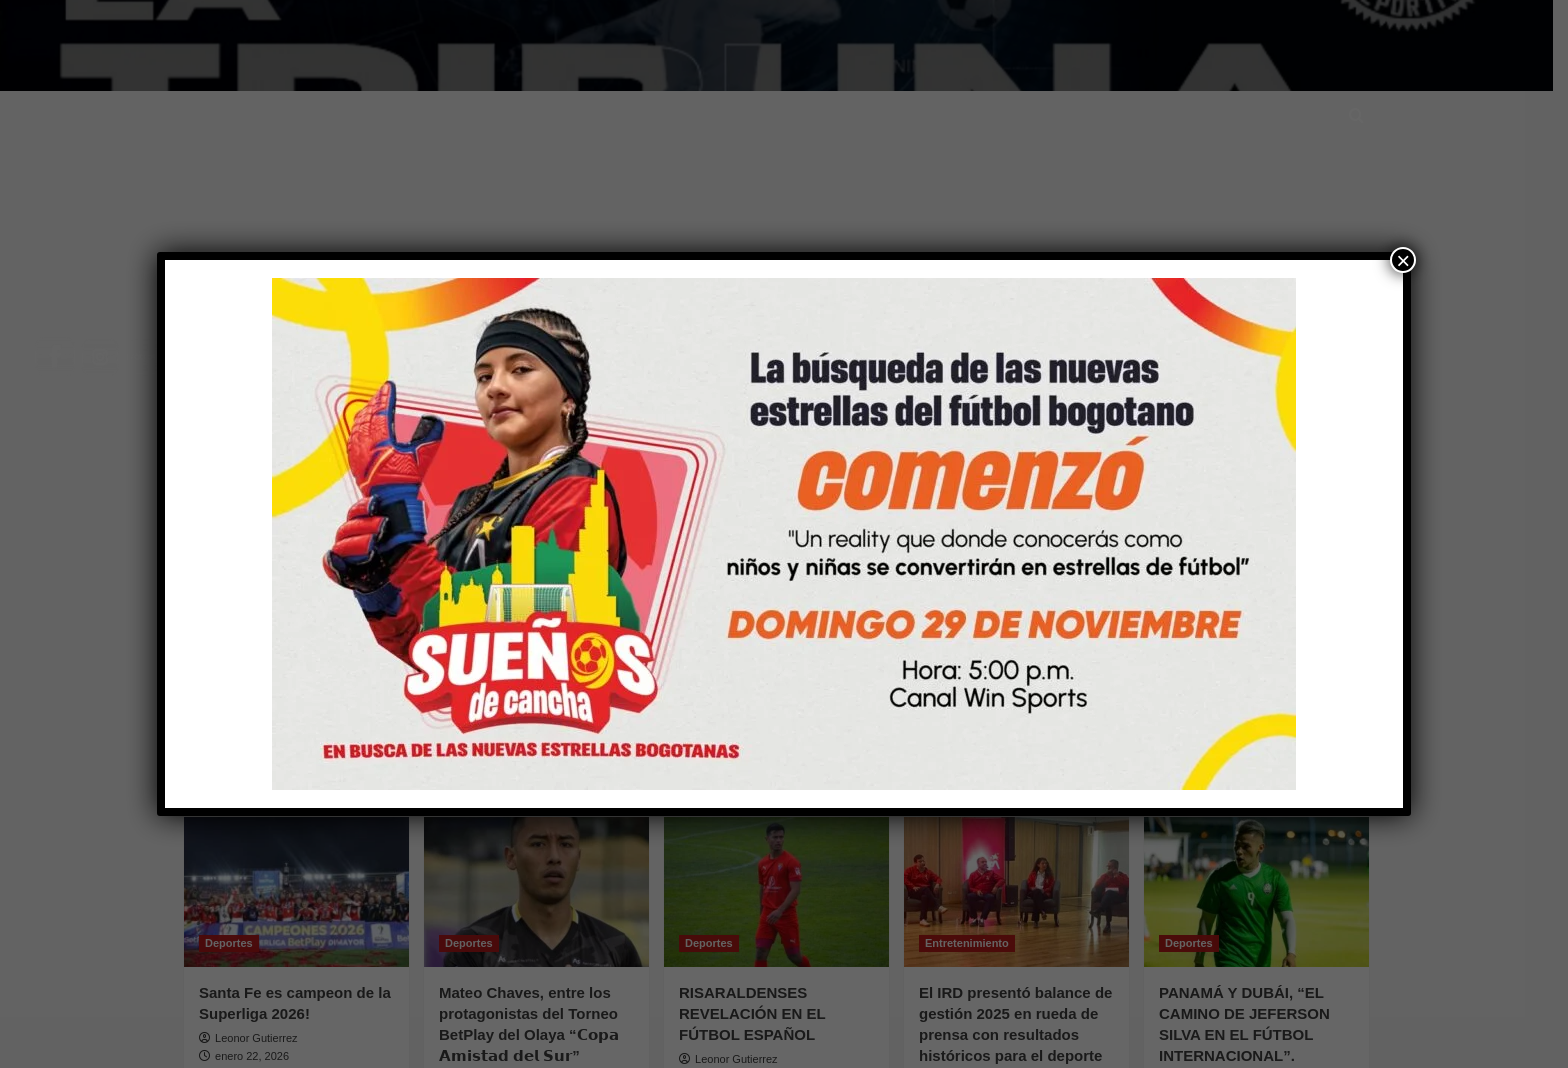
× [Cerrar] (1403, 260)
